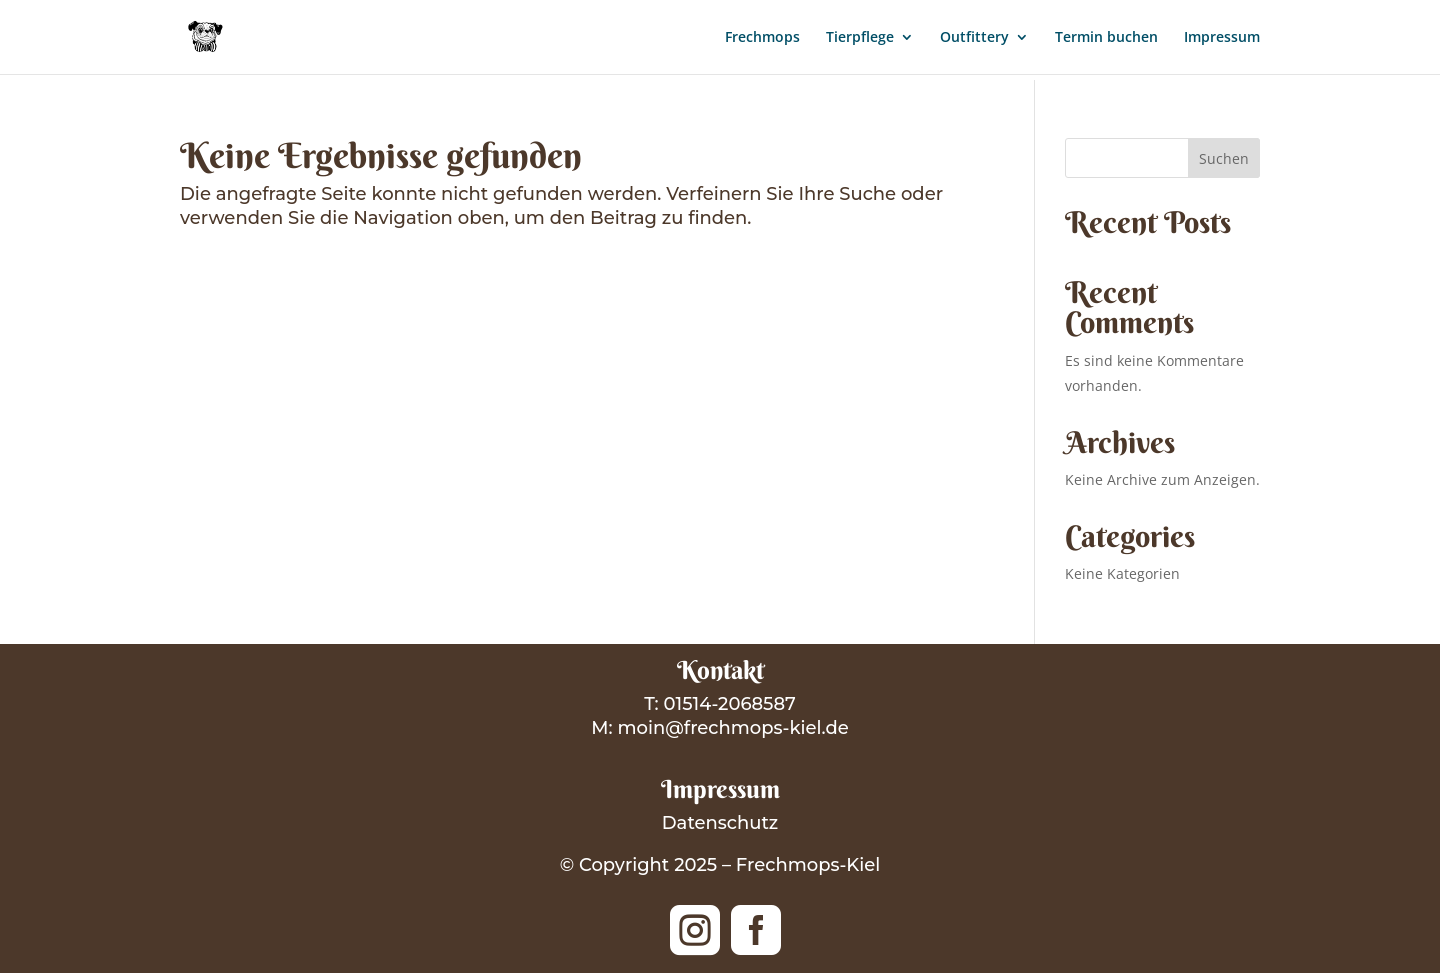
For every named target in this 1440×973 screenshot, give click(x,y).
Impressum (1222, 38)
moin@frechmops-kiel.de (732, 728)
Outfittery (974, 38)
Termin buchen (1106, 38)
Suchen (1224, 158)
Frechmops (762, 38)
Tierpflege (860, 38)
